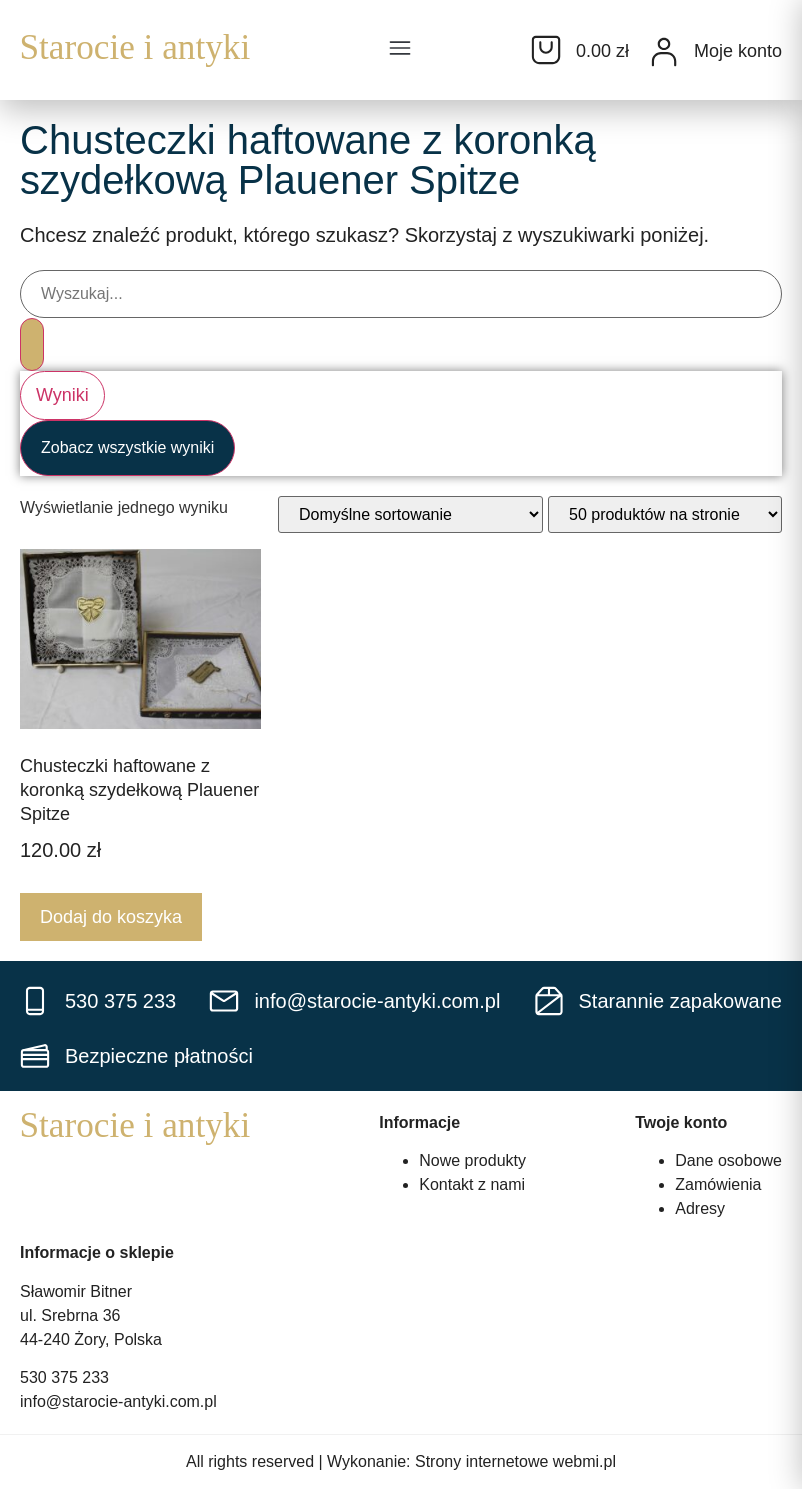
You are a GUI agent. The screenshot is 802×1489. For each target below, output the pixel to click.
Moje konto (738, 51)
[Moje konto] (664, 52)
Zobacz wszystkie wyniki (127, 447)
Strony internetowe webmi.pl (515, 1461)
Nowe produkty (472, 1160)
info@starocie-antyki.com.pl (118, 1401)
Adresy (700, 1208)
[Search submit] (32, 344)
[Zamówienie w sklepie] (410, 514)
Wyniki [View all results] (62, 395)
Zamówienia (718, 1184)
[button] (400, 50)
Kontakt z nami (472, 1184)
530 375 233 (64, 1377)
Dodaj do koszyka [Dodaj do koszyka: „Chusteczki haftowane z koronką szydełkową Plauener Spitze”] (111, 917)
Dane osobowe (728, 1160)
